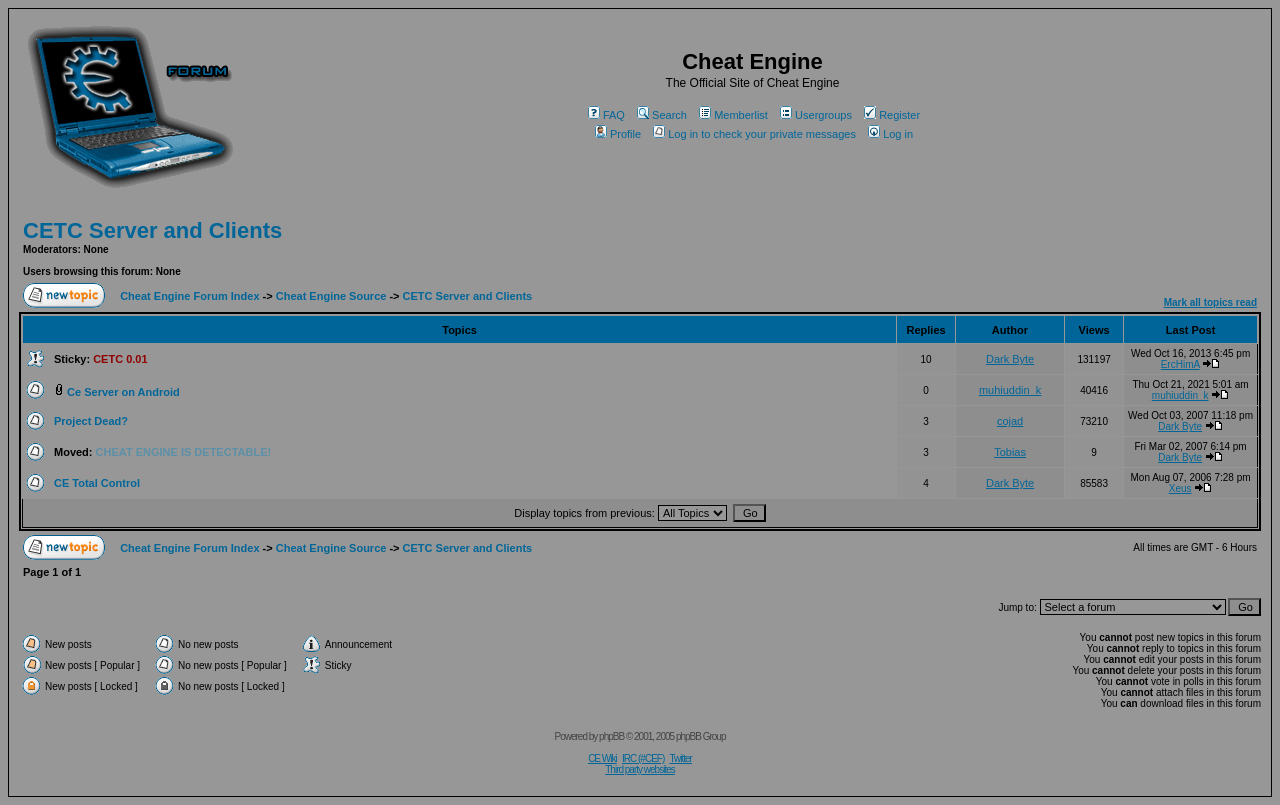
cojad (1010, 421)
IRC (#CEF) (643, 758)
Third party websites (639, 769)
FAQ (606, 115)
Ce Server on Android (123, 392)
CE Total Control (97, 483)
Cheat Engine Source (331, 296)
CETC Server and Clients (152, 230)
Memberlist (733, 115)
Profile (618, 134)
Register (892, 115)
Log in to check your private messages (754, 134)
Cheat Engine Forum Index (189, 296)
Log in (890, 134)
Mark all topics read (1210, 302)
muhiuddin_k (1010, 390)
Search (662, 115)
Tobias (1010, 452)
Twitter (680, 758)
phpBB (611, 736)
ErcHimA (1180, 364)
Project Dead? (91, 421)
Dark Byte (1010, 359)
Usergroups (816, 115)
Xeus (1180, 488)
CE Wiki (602, 758)
